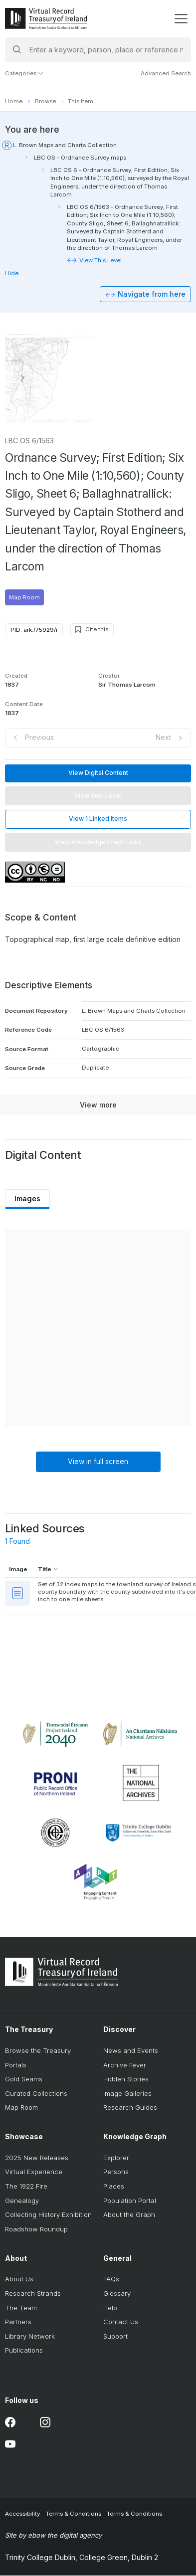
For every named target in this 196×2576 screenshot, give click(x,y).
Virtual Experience (33, 2173)
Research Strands (33, 2294)
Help (110, 2308)
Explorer (116, 2158)
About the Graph (129, 2215)
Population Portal (129, 2201)
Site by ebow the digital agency (53, 2536)
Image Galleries (127, 2094)
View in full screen (98, 1462)
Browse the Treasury (38, 2051)
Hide (11, 273)
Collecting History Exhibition (48, 2215)
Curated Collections (36, 2094)
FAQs (111, 2280)
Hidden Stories (126, 2079)
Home (13, 101)
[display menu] (181, 18)
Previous (39, 738)
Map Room (24, 597)
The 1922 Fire (26, 2187)
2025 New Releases (36, 2158)
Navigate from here (152, 294)
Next (163, 738)
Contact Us (120, 2322)
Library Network (30, 2337)
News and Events (130, 2051)
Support (115, 2337)
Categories (24, 73)
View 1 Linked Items (98, 819)
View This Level (100, 260)
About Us (19, 2280)
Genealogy (22, 2201)
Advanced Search (166, 73)
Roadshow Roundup (36, 2229)
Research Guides (130, 2108)
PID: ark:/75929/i (33, 630)
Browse (45, 101)
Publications (24, 2351)
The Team (21, 2308)
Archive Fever (124, 2065)
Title (48, 1569)
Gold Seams (23, 2079)
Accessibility (22, 2514)
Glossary (117, 2294)
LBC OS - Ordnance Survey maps (80, 157)
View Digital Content (98, 773)
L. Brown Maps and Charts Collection (65, 145)
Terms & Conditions (73, 2514)
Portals (15, 2065)
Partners (18, 2322)
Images (27, 1199)
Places (113, 2187)
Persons (116, 2173)
